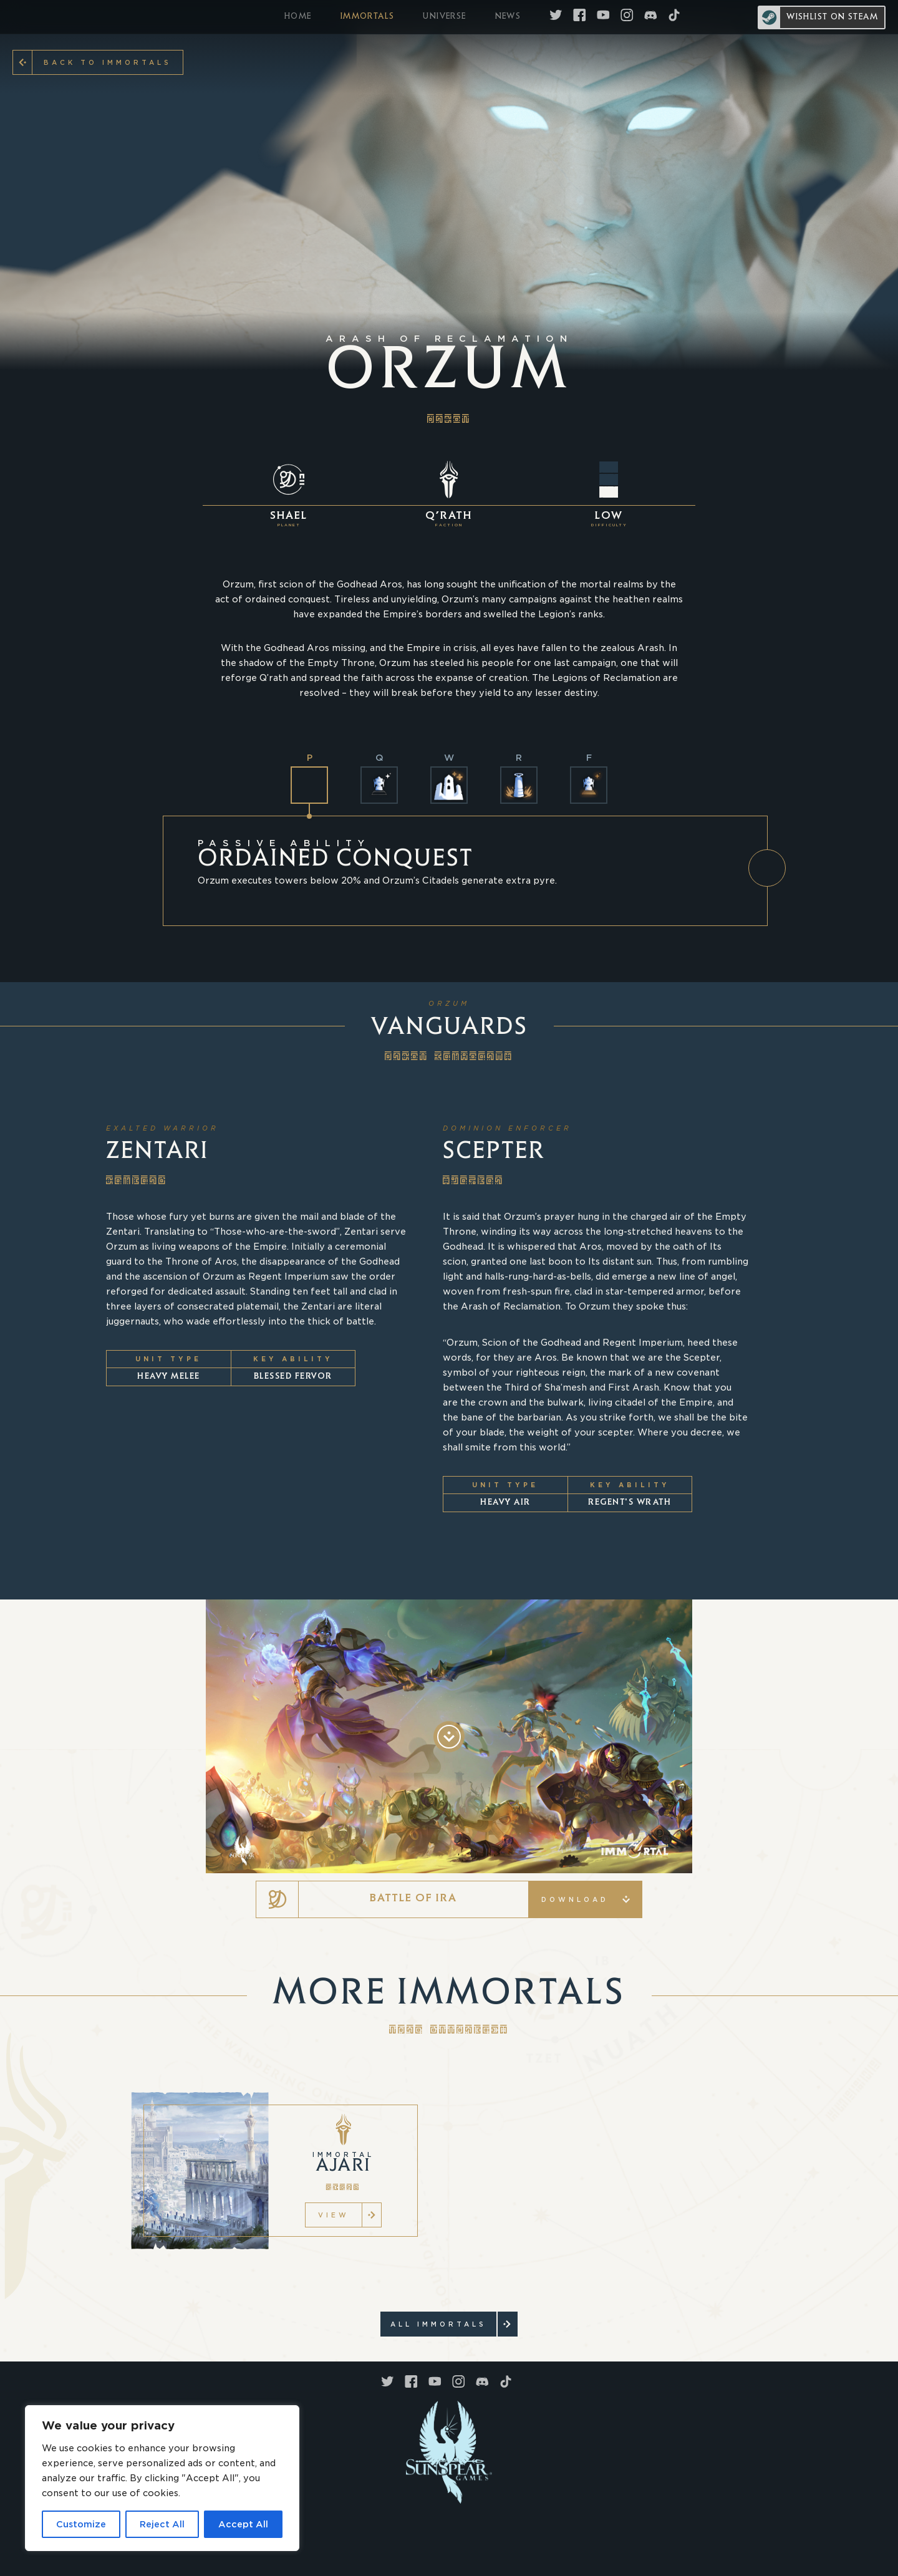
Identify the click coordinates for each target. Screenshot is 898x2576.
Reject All (162, 2524)
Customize (81, 2524)
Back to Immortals (101, 62)
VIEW (340, 2215)
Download (585, 1899)
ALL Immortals (443, 2324)
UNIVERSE (444, 16)
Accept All (243, 2524)
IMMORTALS (367, 16)
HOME (298, 16)
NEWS (508, 16)
